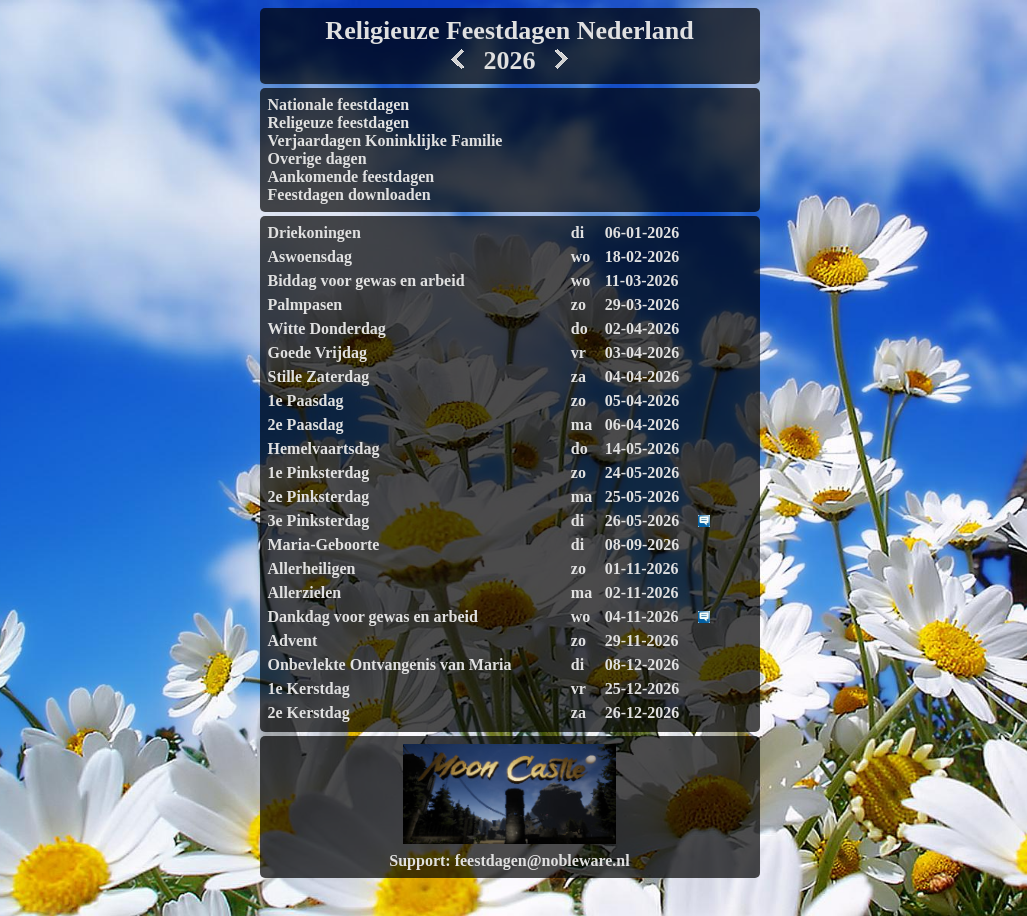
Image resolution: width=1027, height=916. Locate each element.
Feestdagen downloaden (349, 194)
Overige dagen (317, 158)
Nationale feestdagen (339, 104)
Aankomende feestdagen (351, 176)
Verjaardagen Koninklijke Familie (385, 140)
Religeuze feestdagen (339, 122)
